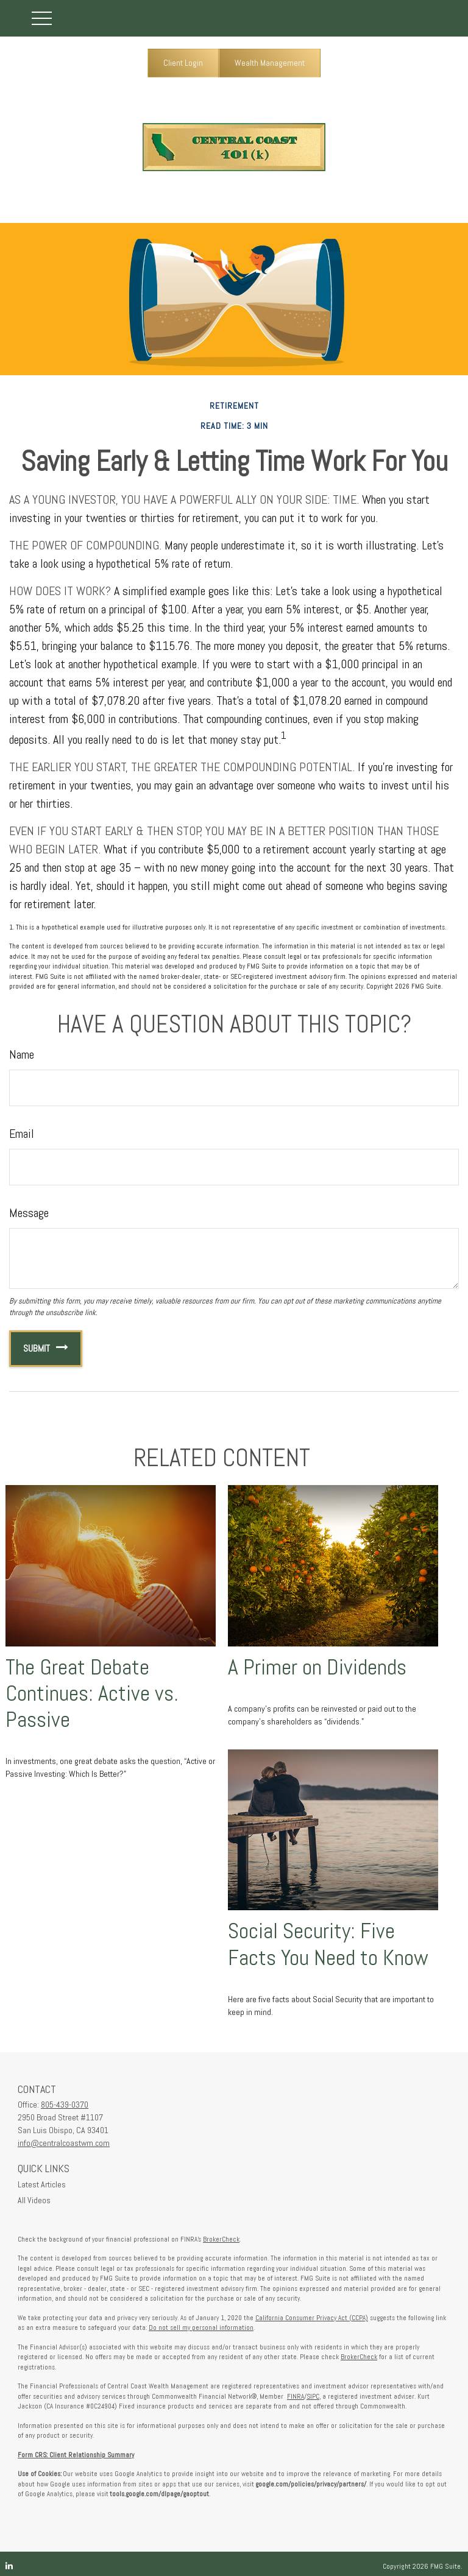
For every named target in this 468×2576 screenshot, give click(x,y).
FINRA (295, 2396)
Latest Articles (42, 2184)
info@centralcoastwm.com (64, 2142)
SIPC (313, 2396)
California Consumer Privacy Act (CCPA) (311, 2317)
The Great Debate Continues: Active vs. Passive (92, 1693)
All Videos (34, 2200)
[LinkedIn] (9, 2566)
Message (29, 1213)
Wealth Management (270, 62)
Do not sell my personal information (201, 2327)
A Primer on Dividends (317, 1667)
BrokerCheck (221, 2239)
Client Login (183, 62)
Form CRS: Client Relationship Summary (76, 2455)
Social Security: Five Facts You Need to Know (328, 1944)
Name (21, 1054)
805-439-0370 (64, 2104)
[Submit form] (30, 1348)
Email (21, 1134)
